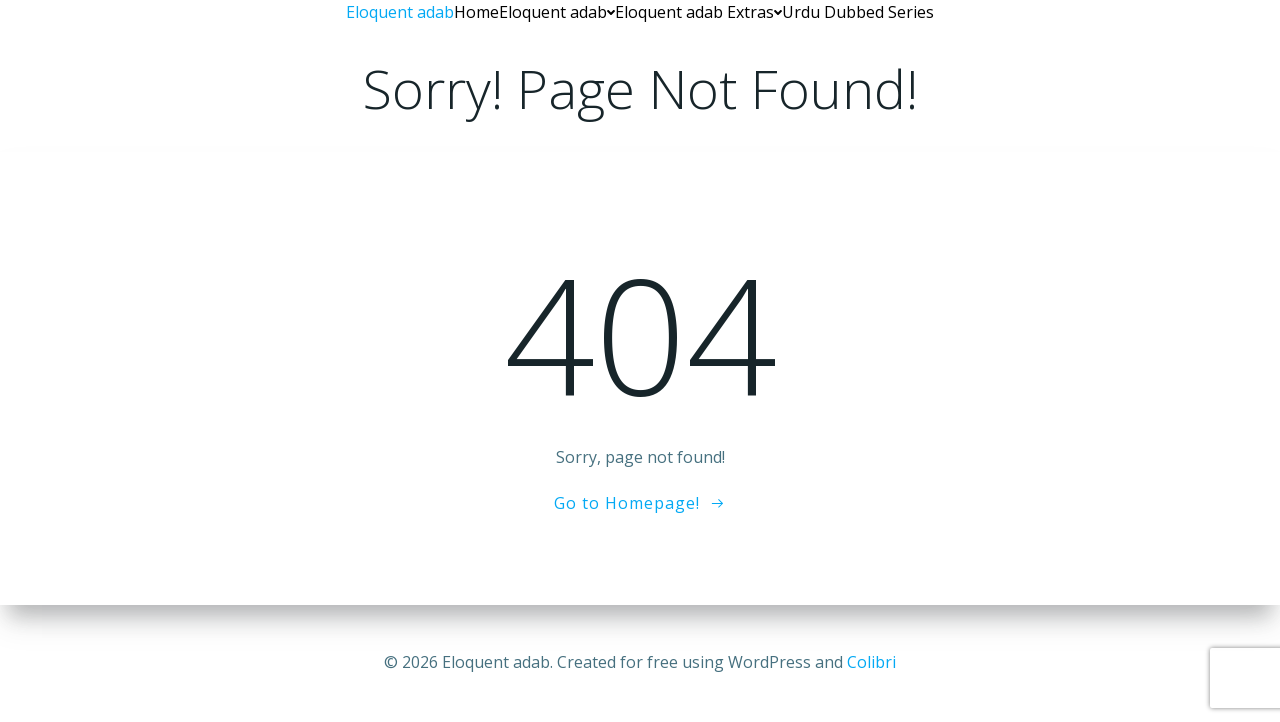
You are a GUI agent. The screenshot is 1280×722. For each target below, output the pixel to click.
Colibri (871, 662)
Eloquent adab (557, 12)
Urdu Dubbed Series (858, 12)
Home (476, 12)
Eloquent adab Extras (698, 12)
